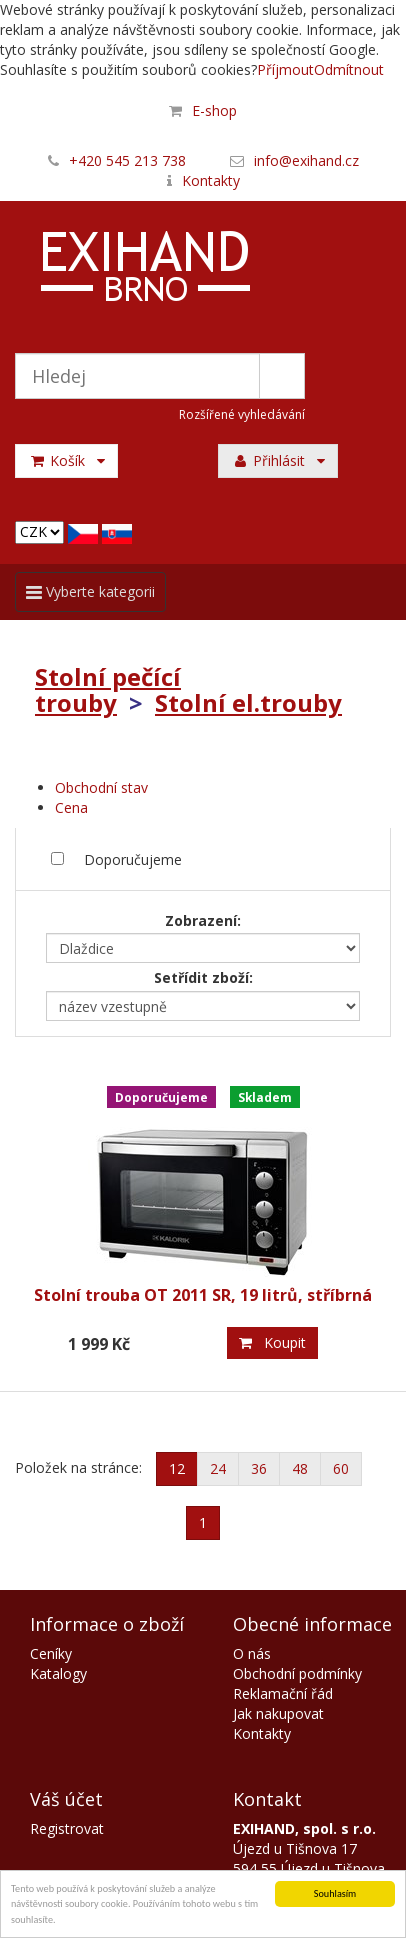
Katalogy (58, 1673)
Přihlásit (278, 460)
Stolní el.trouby (248, 702)
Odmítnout (349, 69)
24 (218, 1468)
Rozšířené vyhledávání (242, 414)
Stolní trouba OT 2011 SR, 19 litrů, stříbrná (203, 1295)
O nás (252, 1653)
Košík (66, 460)
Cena (71, 807)
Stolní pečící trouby (108, 689)
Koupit (272, 1342)
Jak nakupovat (278, 1713)
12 (177, 1468)
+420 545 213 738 (127, 160)
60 (341, 1468)
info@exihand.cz (306, 160)
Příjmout (285, 69)
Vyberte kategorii (90, 596)
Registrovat (67, 1828)
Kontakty (211, 180)
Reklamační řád (283, 1693)
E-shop (214, 110)
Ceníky (51, 1653)
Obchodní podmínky (297, 1673)
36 (259, 1468)
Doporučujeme (133, 859)
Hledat (282, 376)
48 (300, 1468)
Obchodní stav (101, 787)
